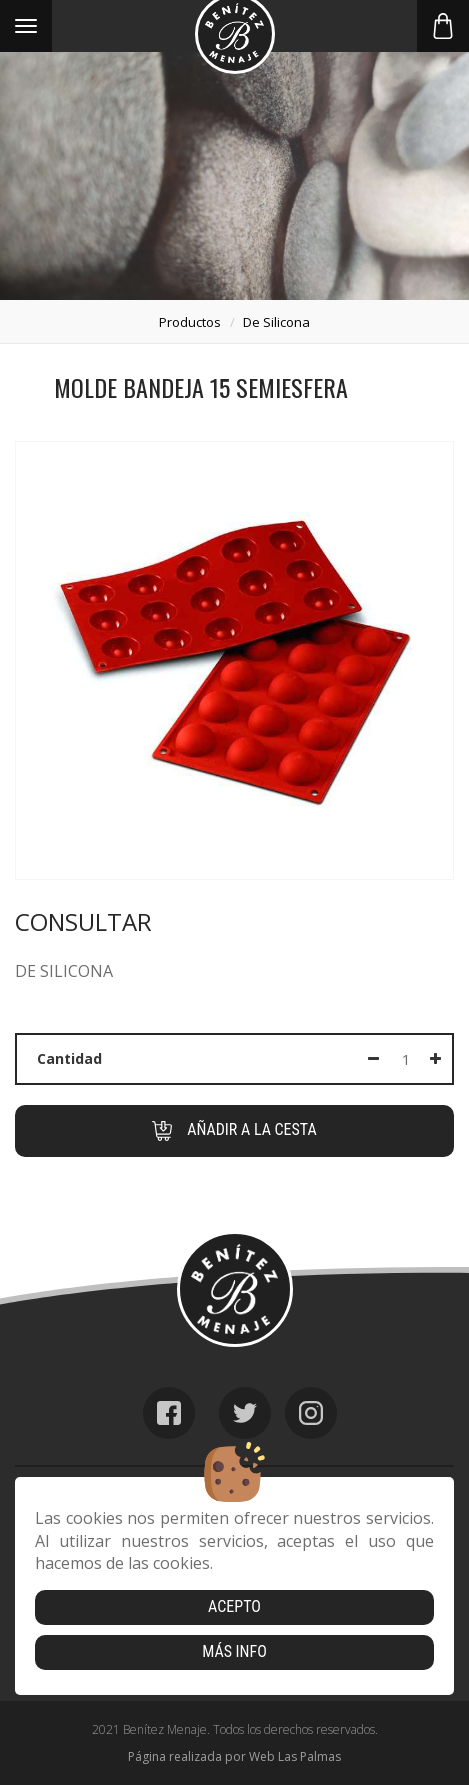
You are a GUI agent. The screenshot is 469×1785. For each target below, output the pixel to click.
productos (190, 322)
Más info (234, 1651)
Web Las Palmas (295, 1756)
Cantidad (69, 1058)
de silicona (276, 322)
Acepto (234, 1606)
